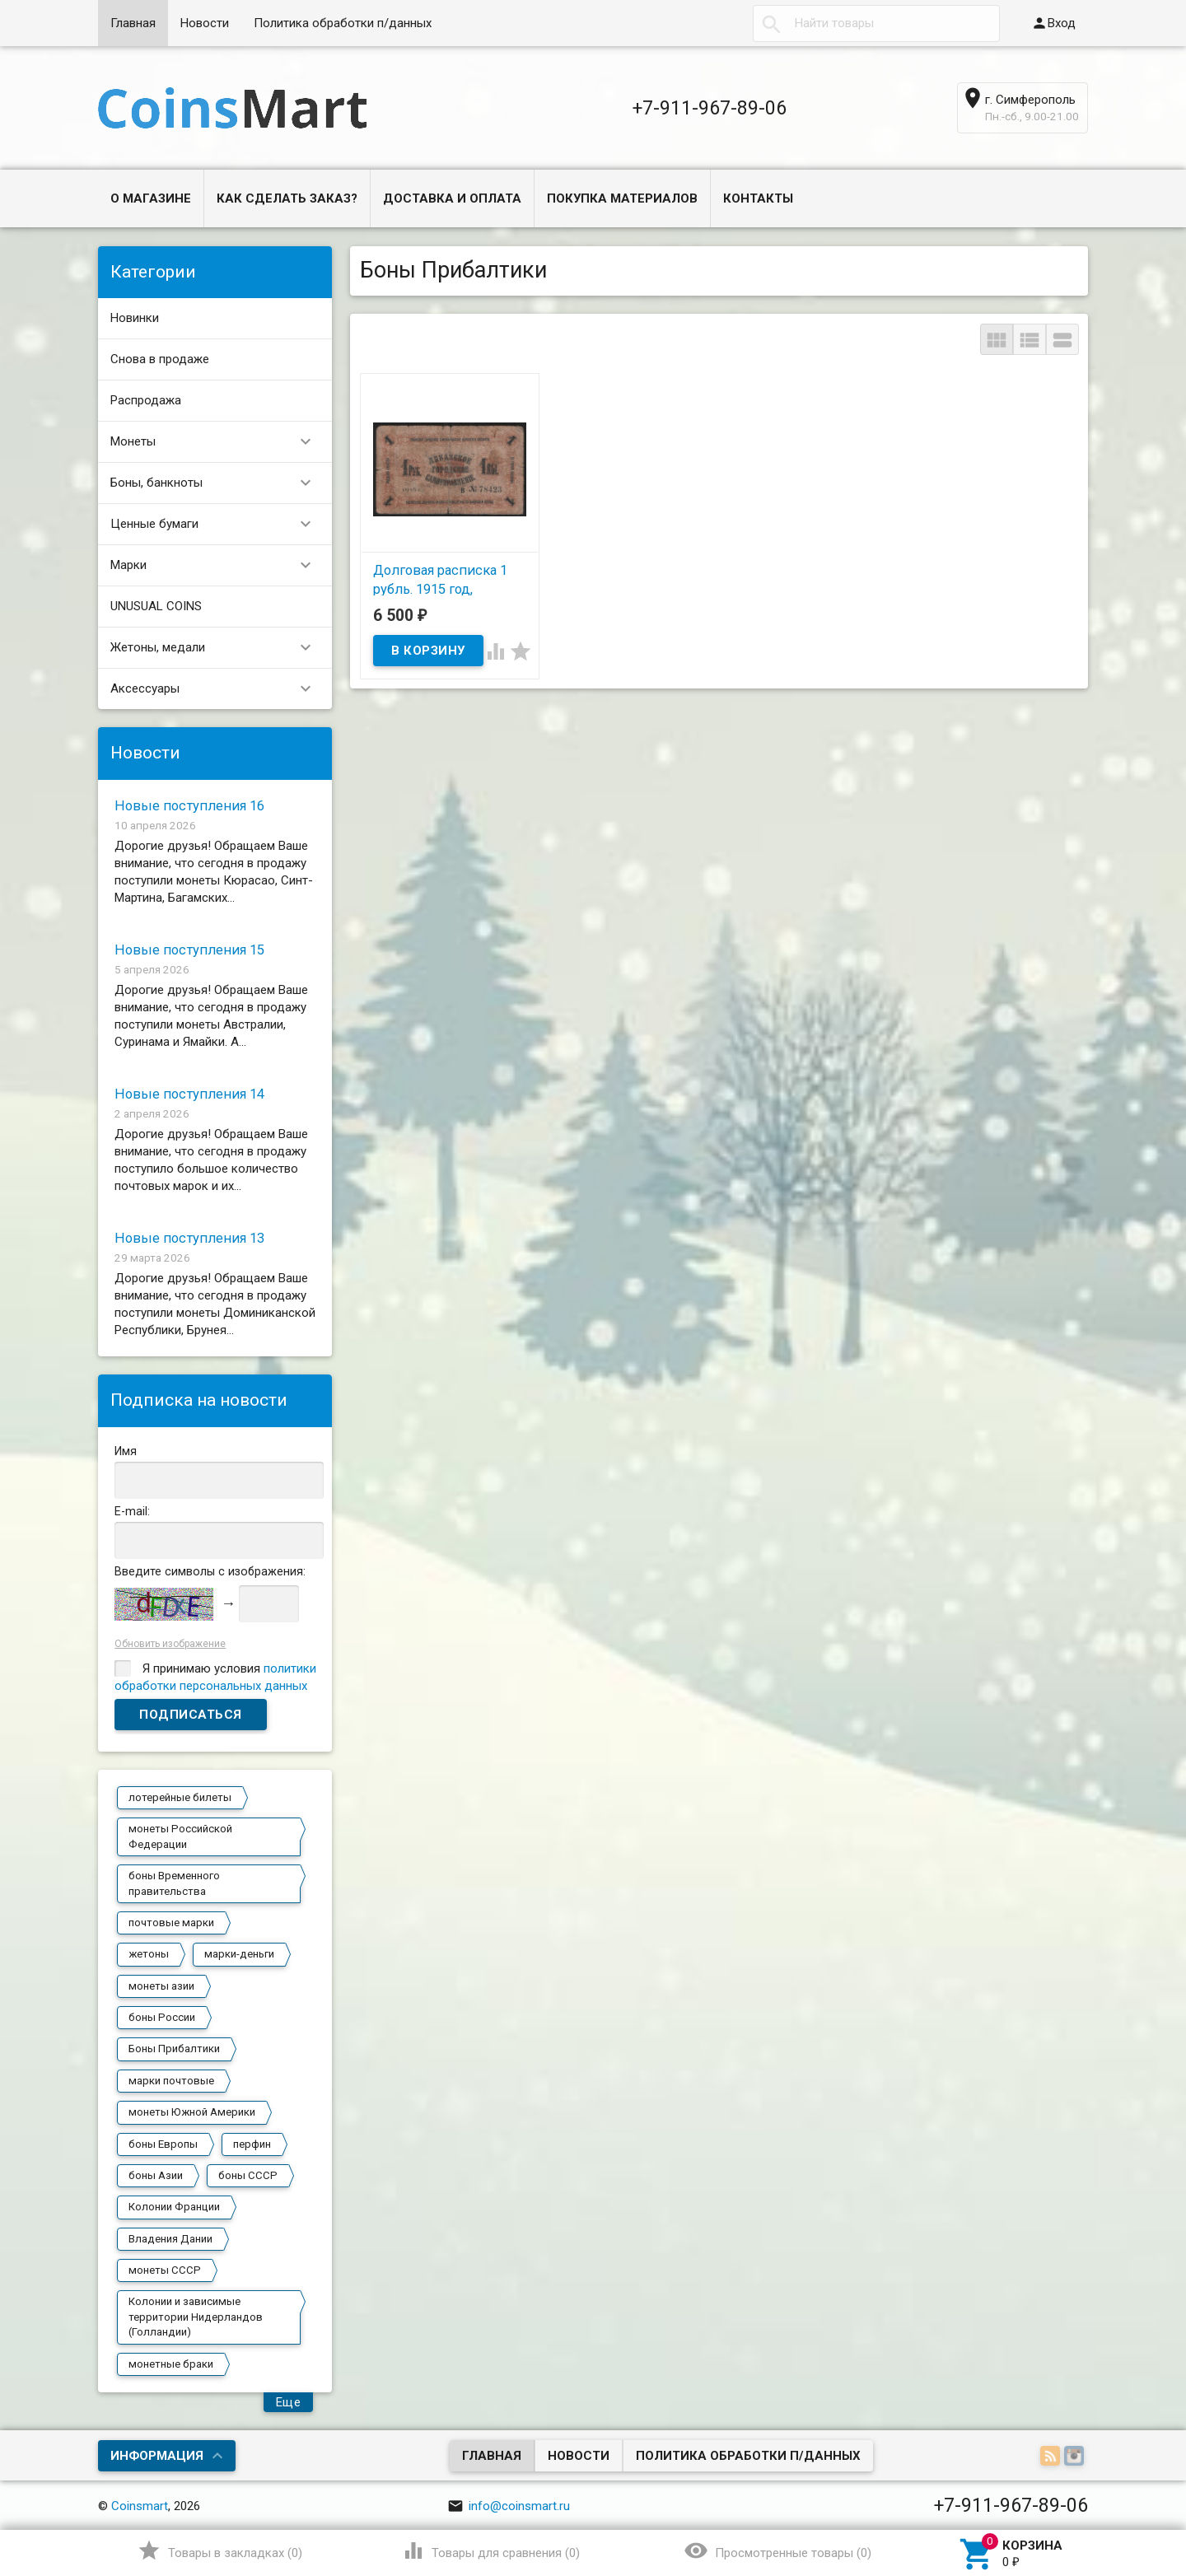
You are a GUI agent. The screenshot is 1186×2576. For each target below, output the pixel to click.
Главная (133, 23)
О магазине (150, 198)
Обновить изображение (170, 1644)
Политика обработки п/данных (343, 23)
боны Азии (155, 2175)
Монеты (217, 442)
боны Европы (163, 2144)
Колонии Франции (174, 2206)
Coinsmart (139, 2506)
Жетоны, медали (217, 648)
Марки (217, 565)
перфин (252, 2144)
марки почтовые (171, 2080)
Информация (156, 2455)
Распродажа (145, 400)
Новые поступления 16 (189, 806)
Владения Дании (170, 2239)
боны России (161, 2017)
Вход (1053, 23)
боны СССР (248, 2175)
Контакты (758, 198)
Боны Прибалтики (174, 2048)
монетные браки (170, 2364)
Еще (288, 2402)
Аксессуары (217, 689)
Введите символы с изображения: (210, 1571)
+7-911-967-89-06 (710, 107)
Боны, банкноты (217, 483)
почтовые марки (171, 1922)
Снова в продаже (159, 359)
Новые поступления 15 (189, 950)
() (219, 2550)
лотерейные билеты (179, 1797)
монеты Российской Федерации (180, 1836)
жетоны (148, 1954)
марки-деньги (239, 1954)
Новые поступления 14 (189, 1094)
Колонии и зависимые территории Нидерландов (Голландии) (195, 2316)
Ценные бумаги (217, 524)
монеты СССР (164, 2270)
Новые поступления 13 (189, 1238)
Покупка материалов (622, 198)
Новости (204, 23)
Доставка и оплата (452, 198)
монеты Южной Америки (191, 2112)
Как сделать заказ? (287, 198)
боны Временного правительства (174, 1883)
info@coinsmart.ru (508, 2506)
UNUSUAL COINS (156, 606)
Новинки (134, 317)
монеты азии (161, 1986)
